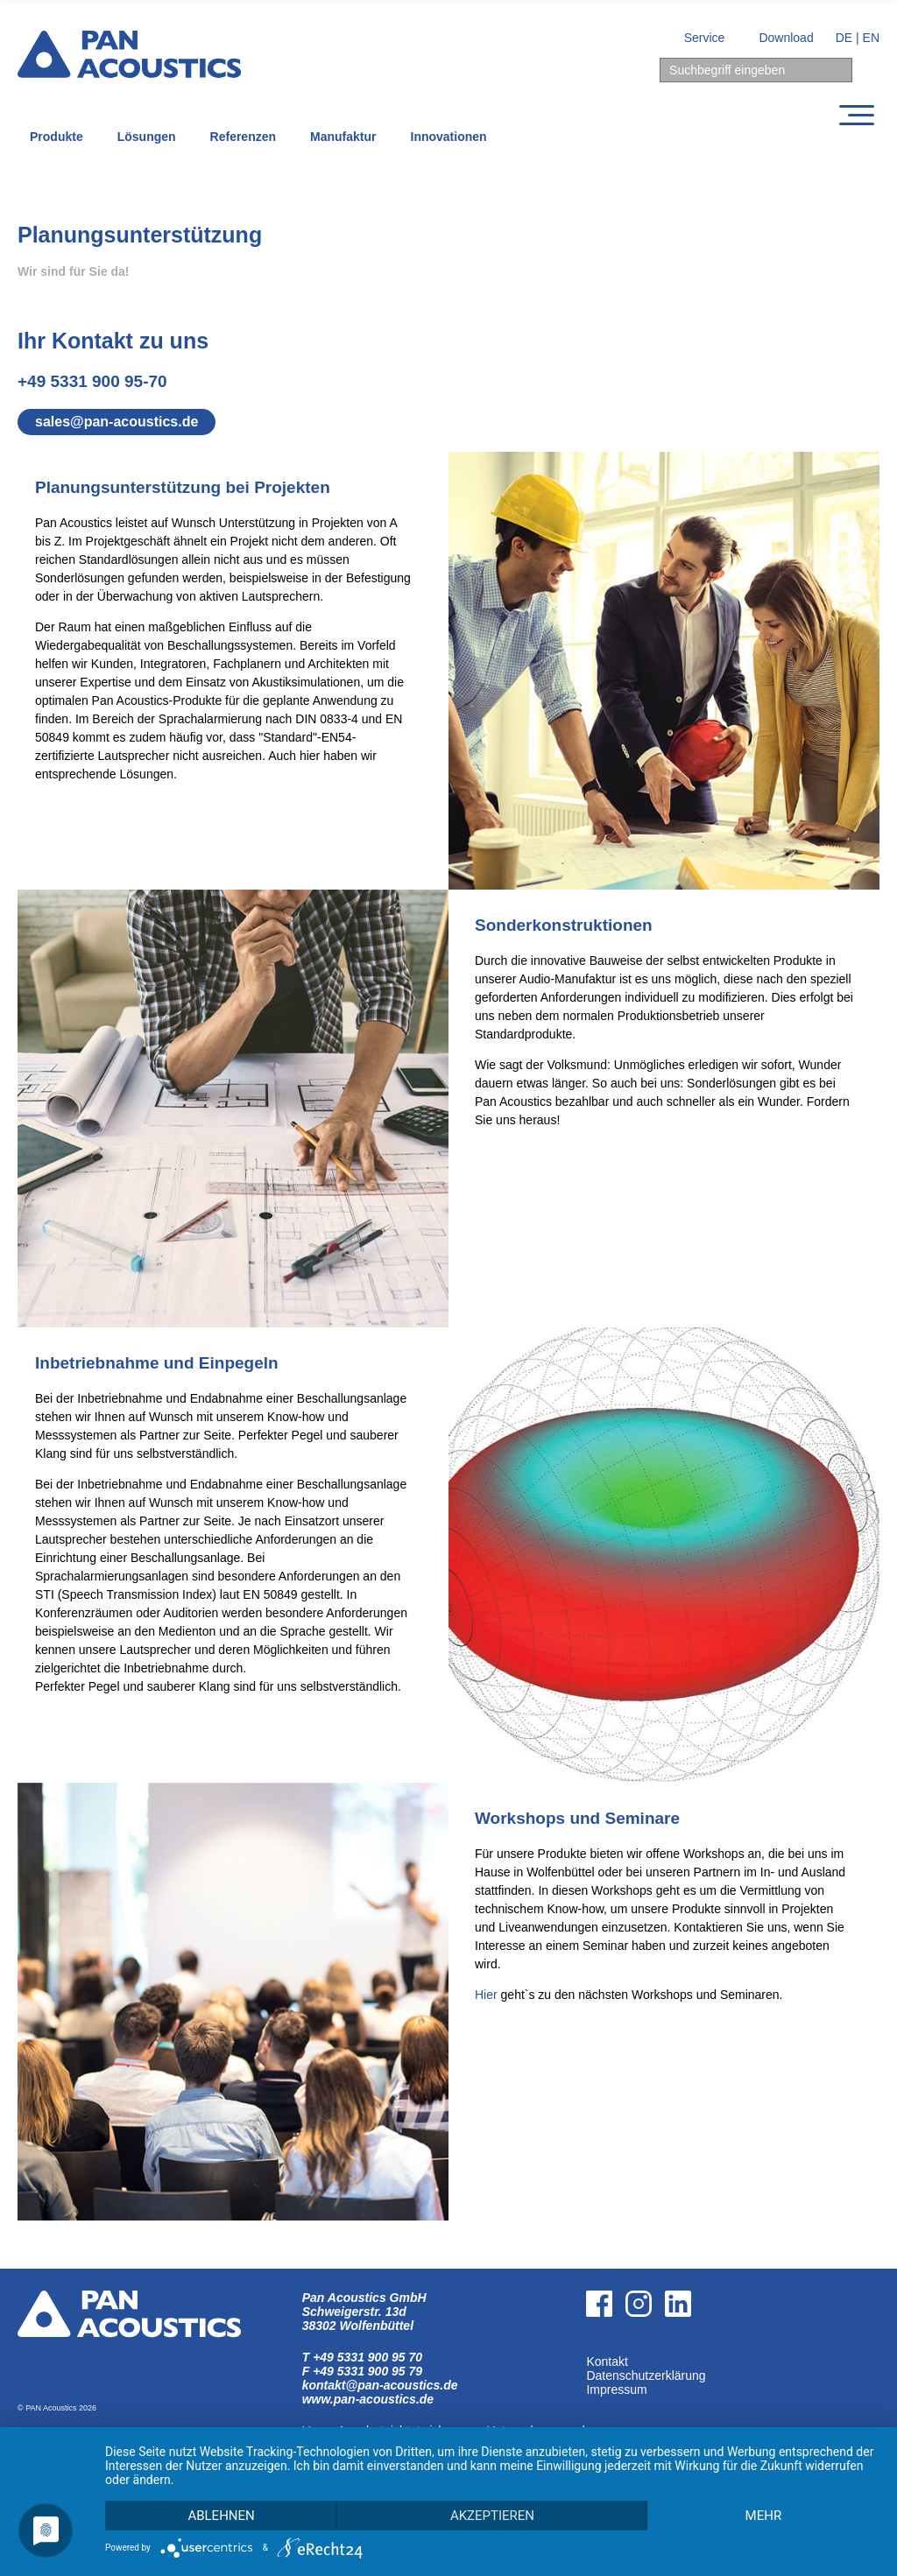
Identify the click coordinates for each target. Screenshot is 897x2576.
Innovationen (449, 137)
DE (844, 38)
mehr (763, 2515)
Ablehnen (220, 2515)
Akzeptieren (492, 2515)
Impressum (616, 2389)
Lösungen (146, 137)
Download (786, 38)
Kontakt (606, 2361)
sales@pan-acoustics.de (116, 421)
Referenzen (243, 137)
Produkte (56, 137)
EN (871, 38)
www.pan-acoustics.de (368, 2399)
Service (704, 38)
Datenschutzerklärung (645, 2375)
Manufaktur (343, 137)
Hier (486, 1995)
